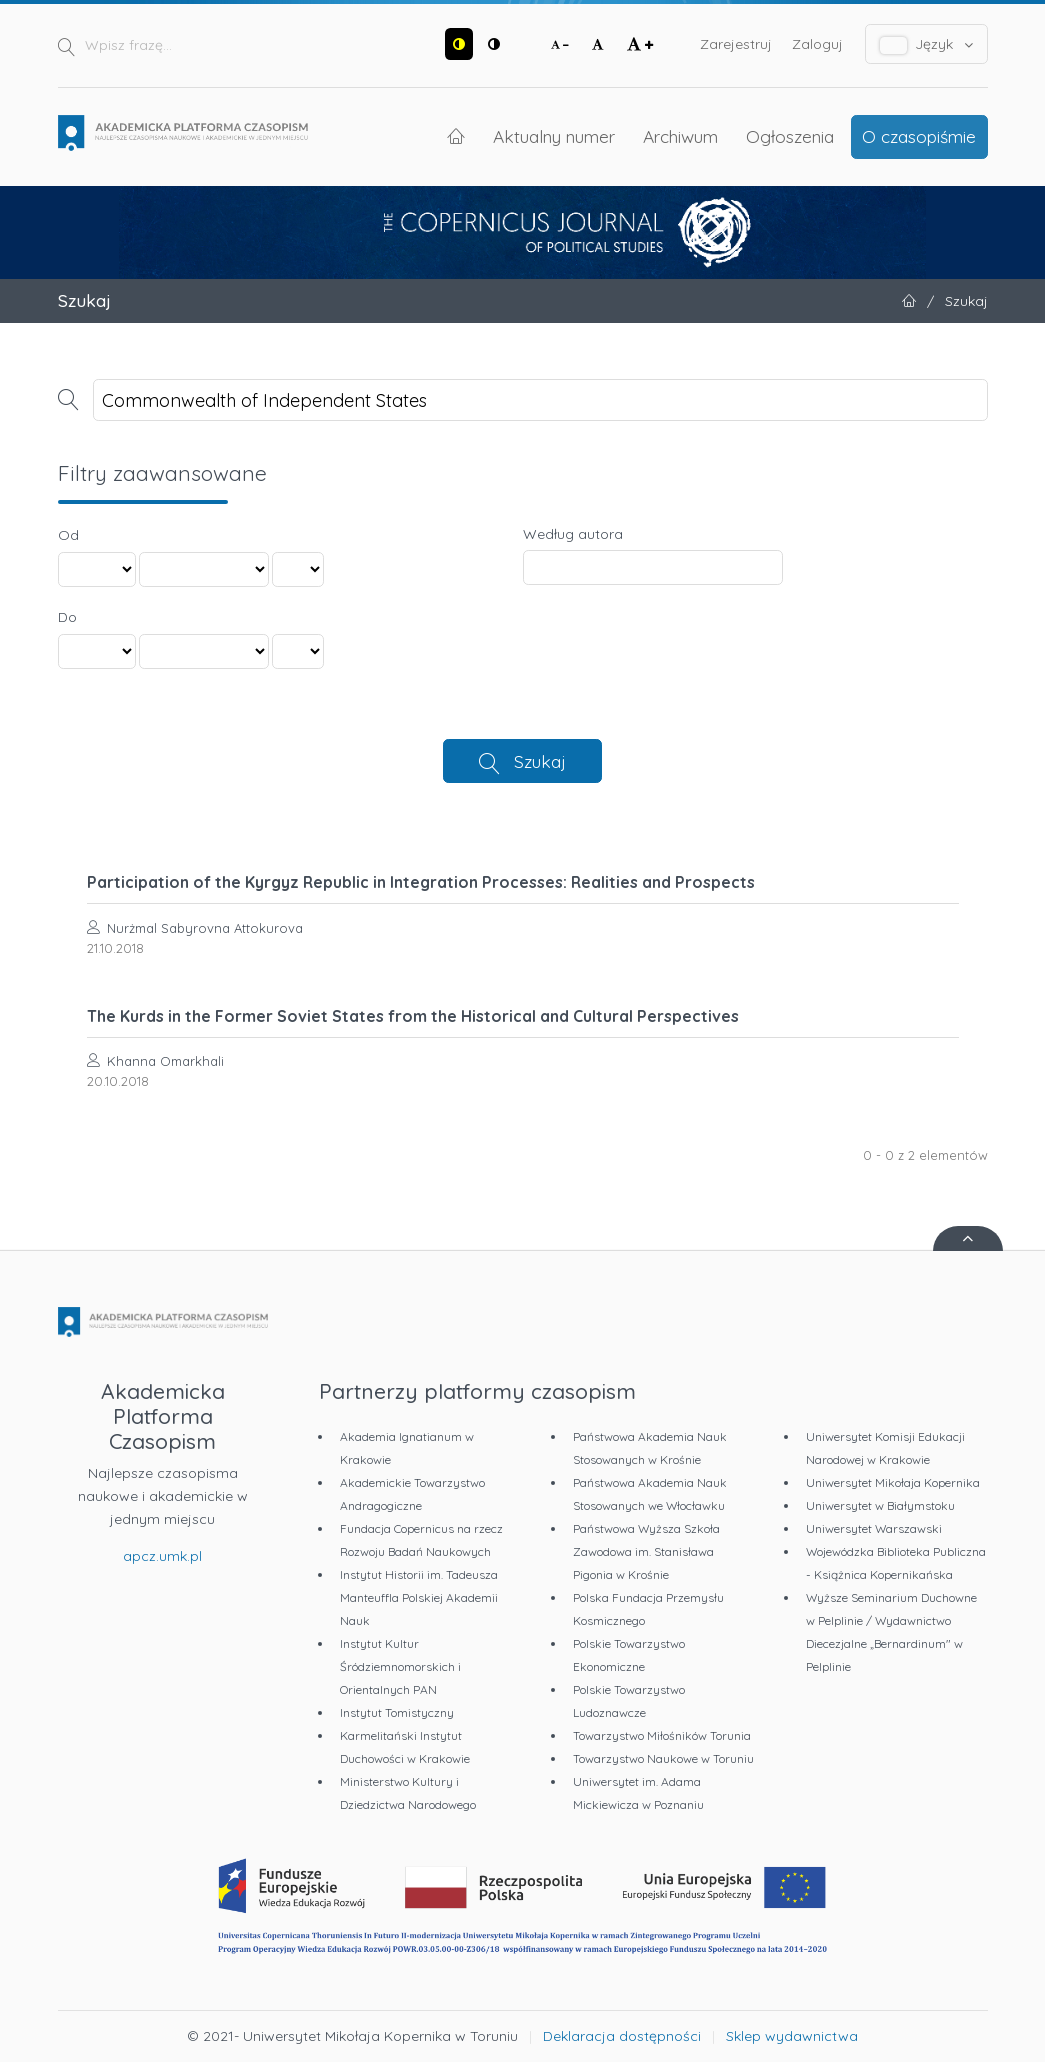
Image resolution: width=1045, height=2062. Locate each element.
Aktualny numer (554, 136)
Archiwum (680, 136)
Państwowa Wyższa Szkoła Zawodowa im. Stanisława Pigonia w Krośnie (646, 1551)
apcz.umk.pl (162, 1556)
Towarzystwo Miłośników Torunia (662, 1735)
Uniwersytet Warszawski (874, 1528)
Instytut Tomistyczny (397, 1712)
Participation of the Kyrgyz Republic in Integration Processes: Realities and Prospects (421, 882)
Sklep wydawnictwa (792, 2036)
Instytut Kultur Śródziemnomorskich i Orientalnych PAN (400, 1666)
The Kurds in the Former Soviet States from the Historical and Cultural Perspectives (413, 1016)
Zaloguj (817, 44)
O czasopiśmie (919, 136)
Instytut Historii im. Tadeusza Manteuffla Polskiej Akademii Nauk (419, 1597)
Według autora (573, 534)
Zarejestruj (736, 44)
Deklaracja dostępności (622, 2036)
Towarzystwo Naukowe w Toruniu (663, 1758)
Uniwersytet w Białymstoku (880, 1505)
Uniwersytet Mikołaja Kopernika (893, 1482)
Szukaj (540, 761)
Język (926, 44)
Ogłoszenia (790, 136)
